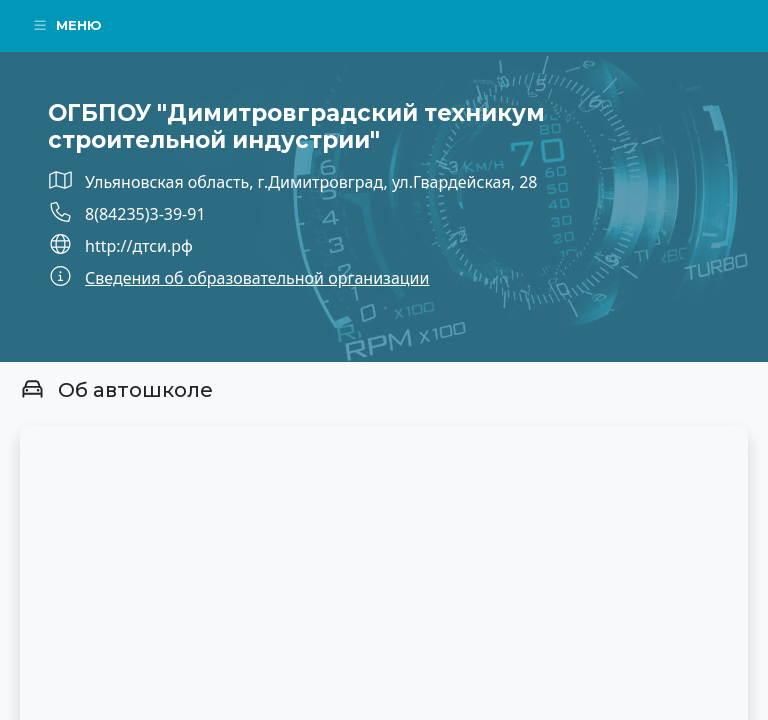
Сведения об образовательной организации (257, 278)
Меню (67, 25)
